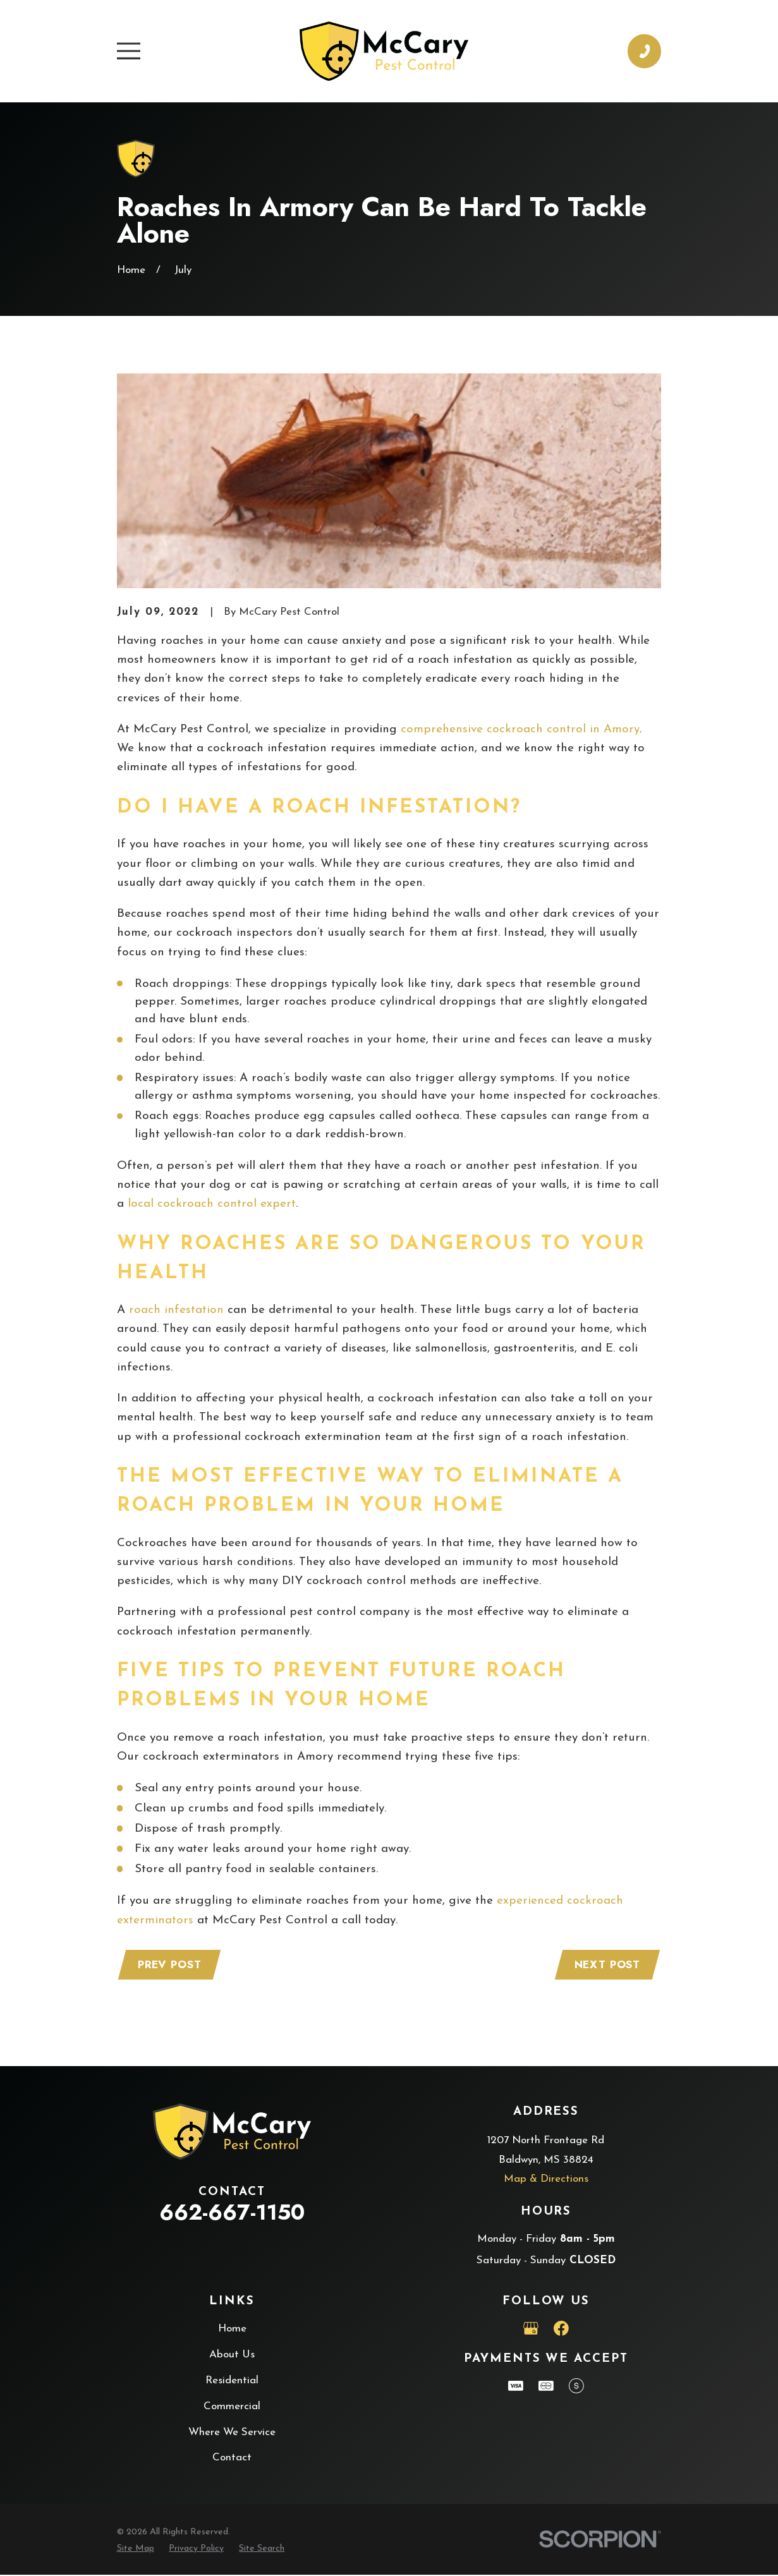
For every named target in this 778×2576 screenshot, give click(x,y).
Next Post (606, 1965)
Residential (231, 2381)
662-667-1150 (232, 2213)
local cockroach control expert (212, 1204)
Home (232, 2330)
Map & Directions (546, 2180)
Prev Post (171, 1965)
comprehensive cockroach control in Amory (520, 729)
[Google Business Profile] (530, 2329)
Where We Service (232, 2433)
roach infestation (176, 1310)
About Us (232, 2355)
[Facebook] (561, 2329)
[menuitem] (135, 2550)
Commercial (232, 2407)
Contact (232, 2459)
